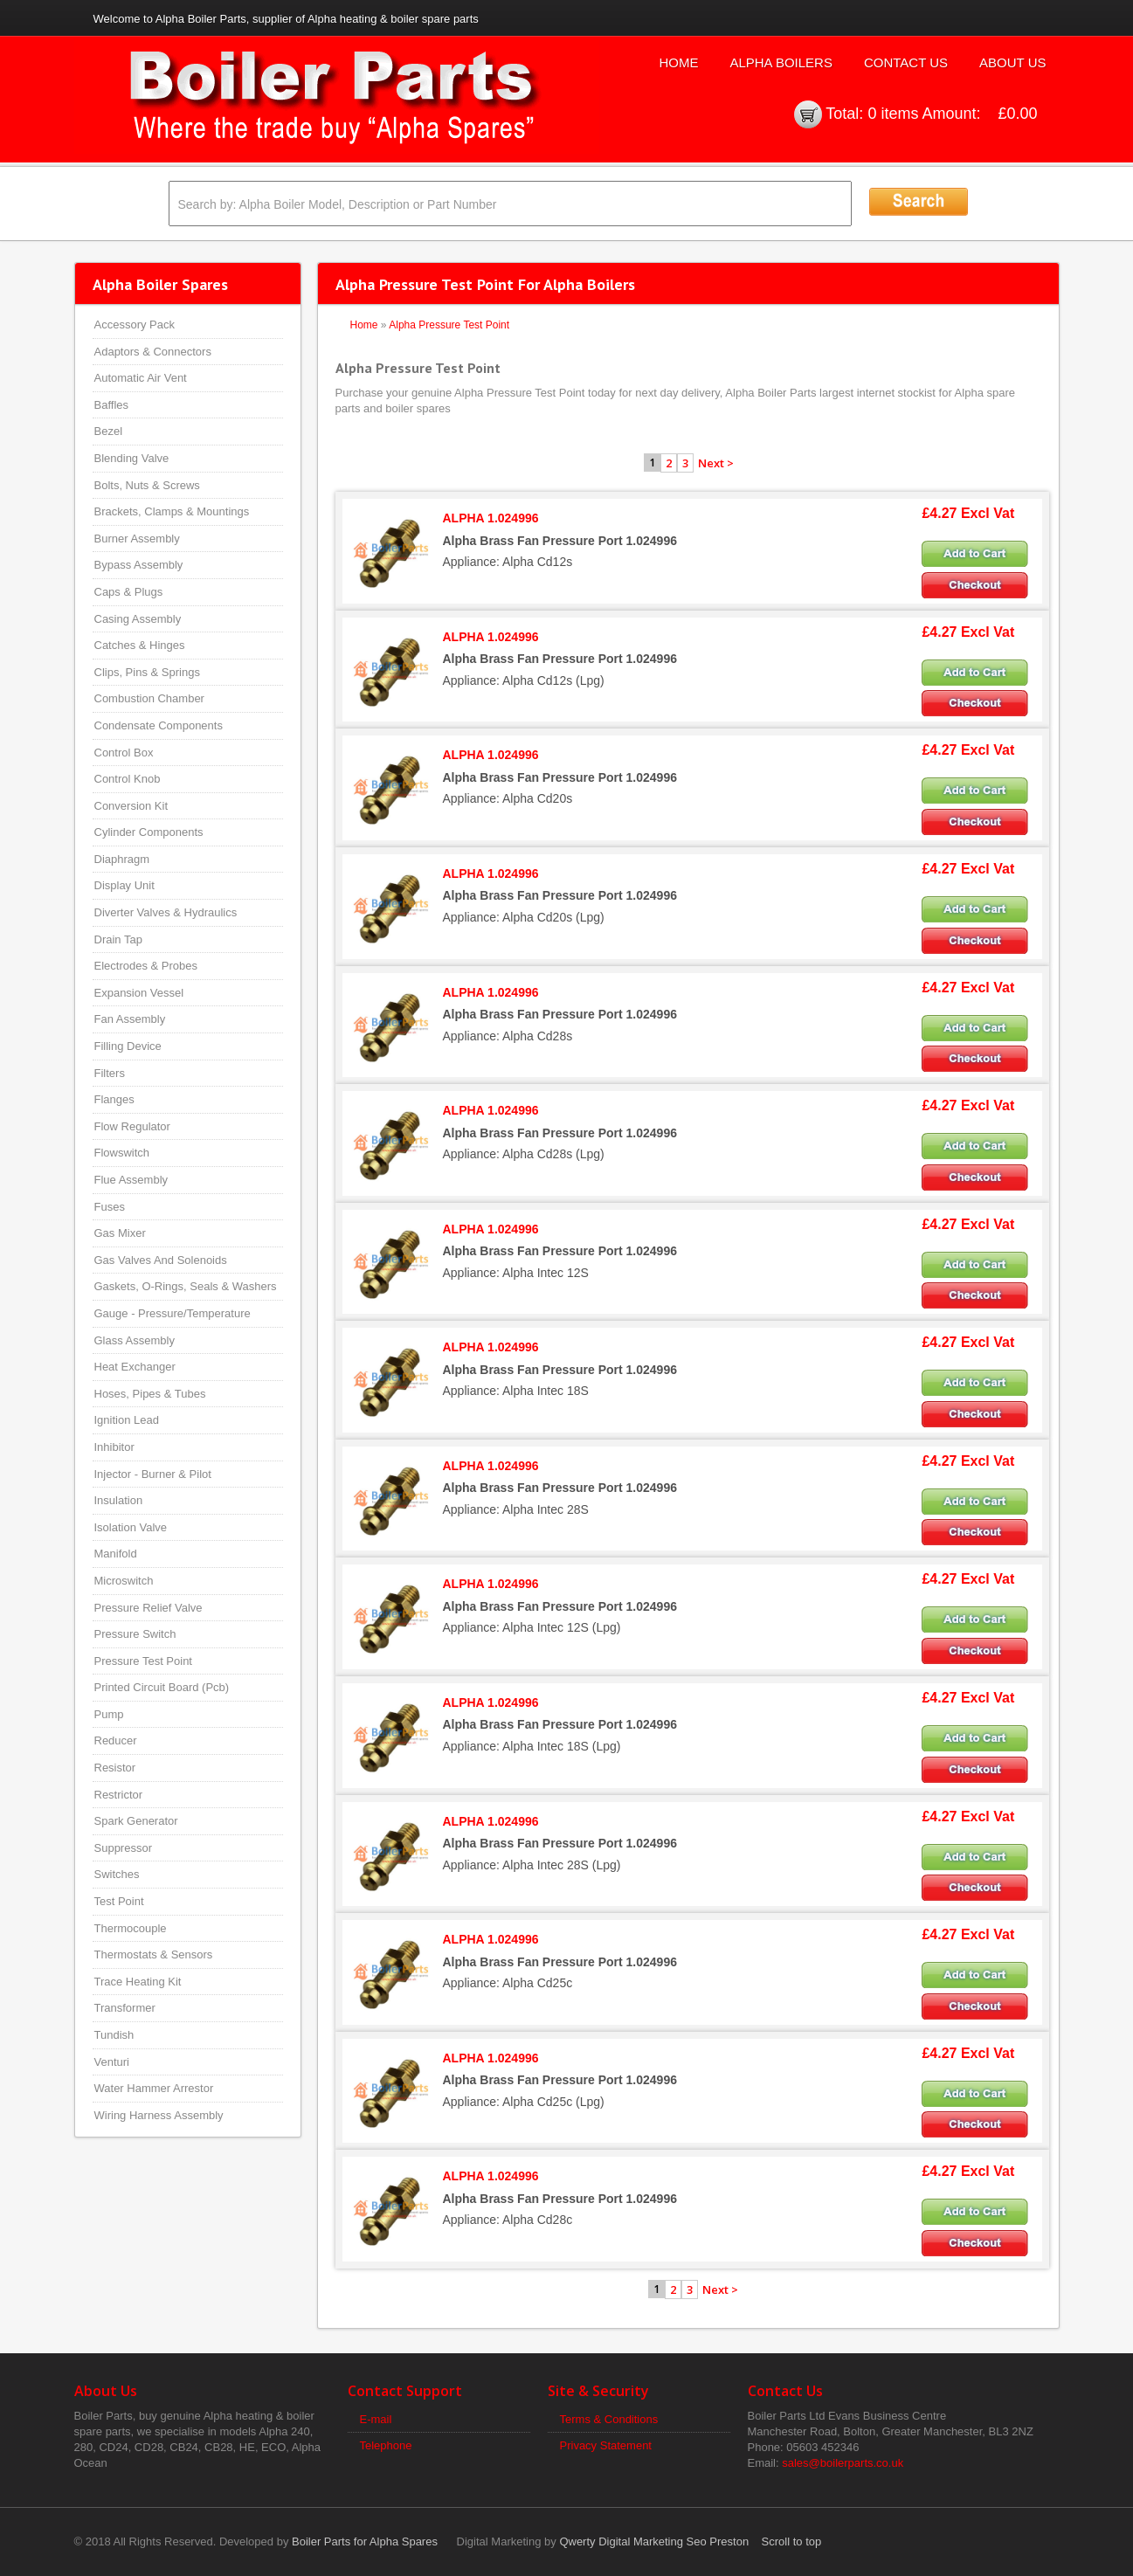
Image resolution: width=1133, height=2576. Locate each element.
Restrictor (118, 1794)
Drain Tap (118, 939)
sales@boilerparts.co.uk (842, 2462)
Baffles (111, 404)
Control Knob (127, 778)
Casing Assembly (138, 618)
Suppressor (123, 1847)
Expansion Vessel (139, 992)
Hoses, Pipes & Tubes (150, 1393)
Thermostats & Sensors (153, 1954)
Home (678, 62)
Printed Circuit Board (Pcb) (162, 1687)
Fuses (109, 1206)
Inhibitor (114, 1447)
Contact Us (906, 62)
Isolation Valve (131, 1527)
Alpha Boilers (780, 62)
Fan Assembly (130, 1019)
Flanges (114, 1099)
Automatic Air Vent (140, 377)
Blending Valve (131, 458)
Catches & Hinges (139, 645)
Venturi (111, 2061)
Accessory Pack (134, 324)
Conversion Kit (131, 805)
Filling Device (128, 1046)
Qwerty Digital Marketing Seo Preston (654, 2541)
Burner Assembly (137, 538)
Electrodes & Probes (146, 965)
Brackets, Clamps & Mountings (172, 511)
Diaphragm (122, 859)
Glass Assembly (134, 1340)
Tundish (114, 2034)
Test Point (119, 1901)
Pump (109, 1714)
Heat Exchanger (135, 1366)
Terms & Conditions (609, 2419)
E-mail (376, 2419)
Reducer (115, 1740)
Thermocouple (130, 1928)
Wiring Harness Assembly (159, 2115)
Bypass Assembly (138, 564)
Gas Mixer (120, 1233)
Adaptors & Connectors (152, 351)
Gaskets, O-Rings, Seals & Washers (185, 1286)
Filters (109, 1073)
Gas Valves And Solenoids (160, 1260)
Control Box (124, 752)
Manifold (115, 1553)
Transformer (124, 2007)
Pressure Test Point (143, 1661)
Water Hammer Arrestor (154, 2088)
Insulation (118, 1500)
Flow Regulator (132, 1126)
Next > (716, 463)
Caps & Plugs (128, 591)
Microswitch (124, 1580)
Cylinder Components (149, 832)
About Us (1012, 62)
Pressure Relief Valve (148, 1607)
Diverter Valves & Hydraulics (166, 912)
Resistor (115, 1767)
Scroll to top (792, 2541)
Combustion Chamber (149, 698)
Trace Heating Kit (138, 1981)
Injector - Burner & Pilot (152, 1474)
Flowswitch (122, 1152)
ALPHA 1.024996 (491, 518)
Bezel (108, 431)
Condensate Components (158, 725)
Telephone (386, 2445)
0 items (892, 113)
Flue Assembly (131, 1179)
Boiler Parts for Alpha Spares (365, 2541)
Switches (117, 1874)
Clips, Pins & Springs (147, 672)
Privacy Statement (606, 2445)
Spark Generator (136, 1820)
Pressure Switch (135, 1633)
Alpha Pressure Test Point (449, 325)
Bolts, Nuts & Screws (147, 485)
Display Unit (124, 885)
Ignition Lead (126, 1419)
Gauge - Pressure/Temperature (172, 1313)
